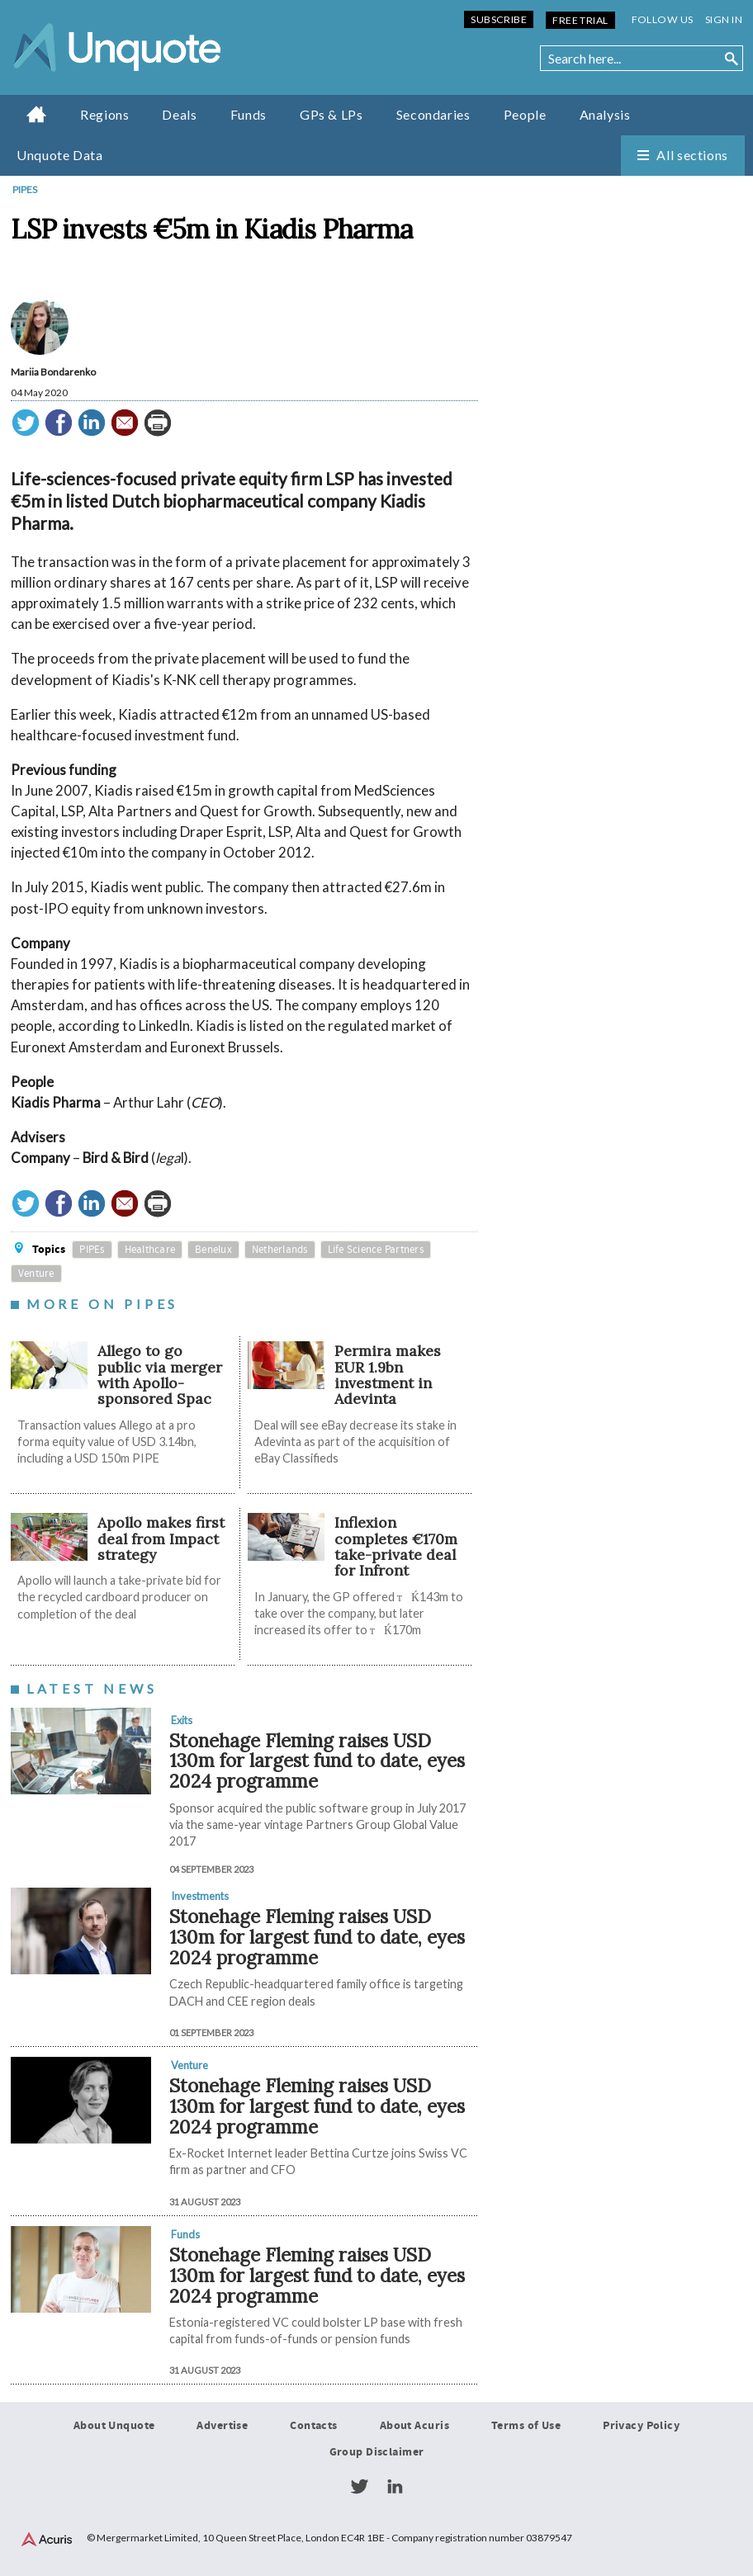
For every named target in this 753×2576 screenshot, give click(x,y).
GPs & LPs (331, 114)
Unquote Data (60, 155)
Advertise (222, 2426)
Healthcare (150, 1249)
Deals (179, 114)
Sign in (723, 19)
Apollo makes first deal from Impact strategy (161, 1538)
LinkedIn (395, 2487)
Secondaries (433, 114)
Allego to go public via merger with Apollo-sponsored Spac (159, 1374)
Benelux (213, 1249)
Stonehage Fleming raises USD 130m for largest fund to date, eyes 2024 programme (317, 1760)
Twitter (359, 2487)
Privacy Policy (641, 2426)
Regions (104, 114)
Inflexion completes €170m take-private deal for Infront (395, 1546)
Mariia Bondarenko (53, 372)
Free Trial (580, 20)
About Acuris (414, 2426)
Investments (200, 1895)
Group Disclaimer (376, 2452)
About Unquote (114, 2426)
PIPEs (24, 189)
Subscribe (499, 19)
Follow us (663, 19)
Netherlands (280, 1249)
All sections (692, 155)
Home (36, 114)
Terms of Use (526, 2426)
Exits (181, 1720)
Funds (248, 114)
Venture (36, 1273)
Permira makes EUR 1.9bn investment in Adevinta (387, 1374)
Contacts (313, 2426)
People (525, 114)
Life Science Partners (376, 1249)
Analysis (605, 114)
